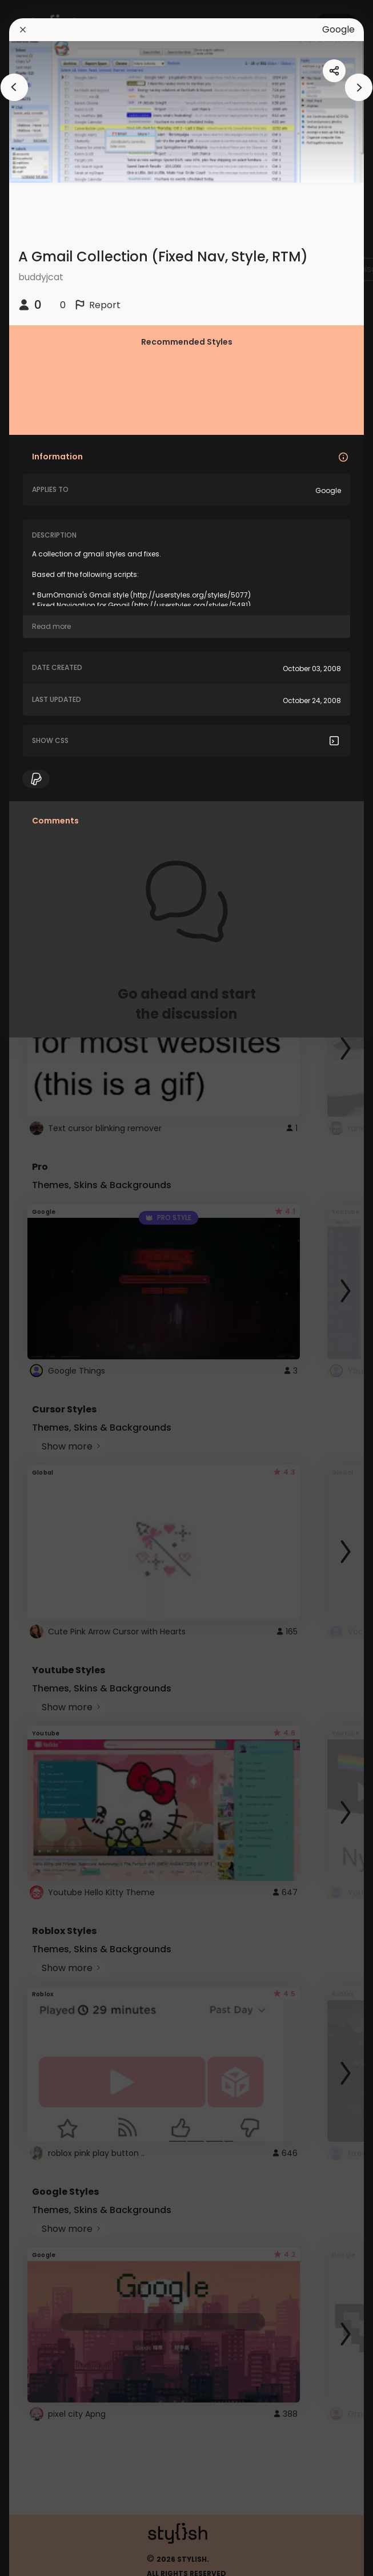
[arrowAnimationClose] (14, 87)
